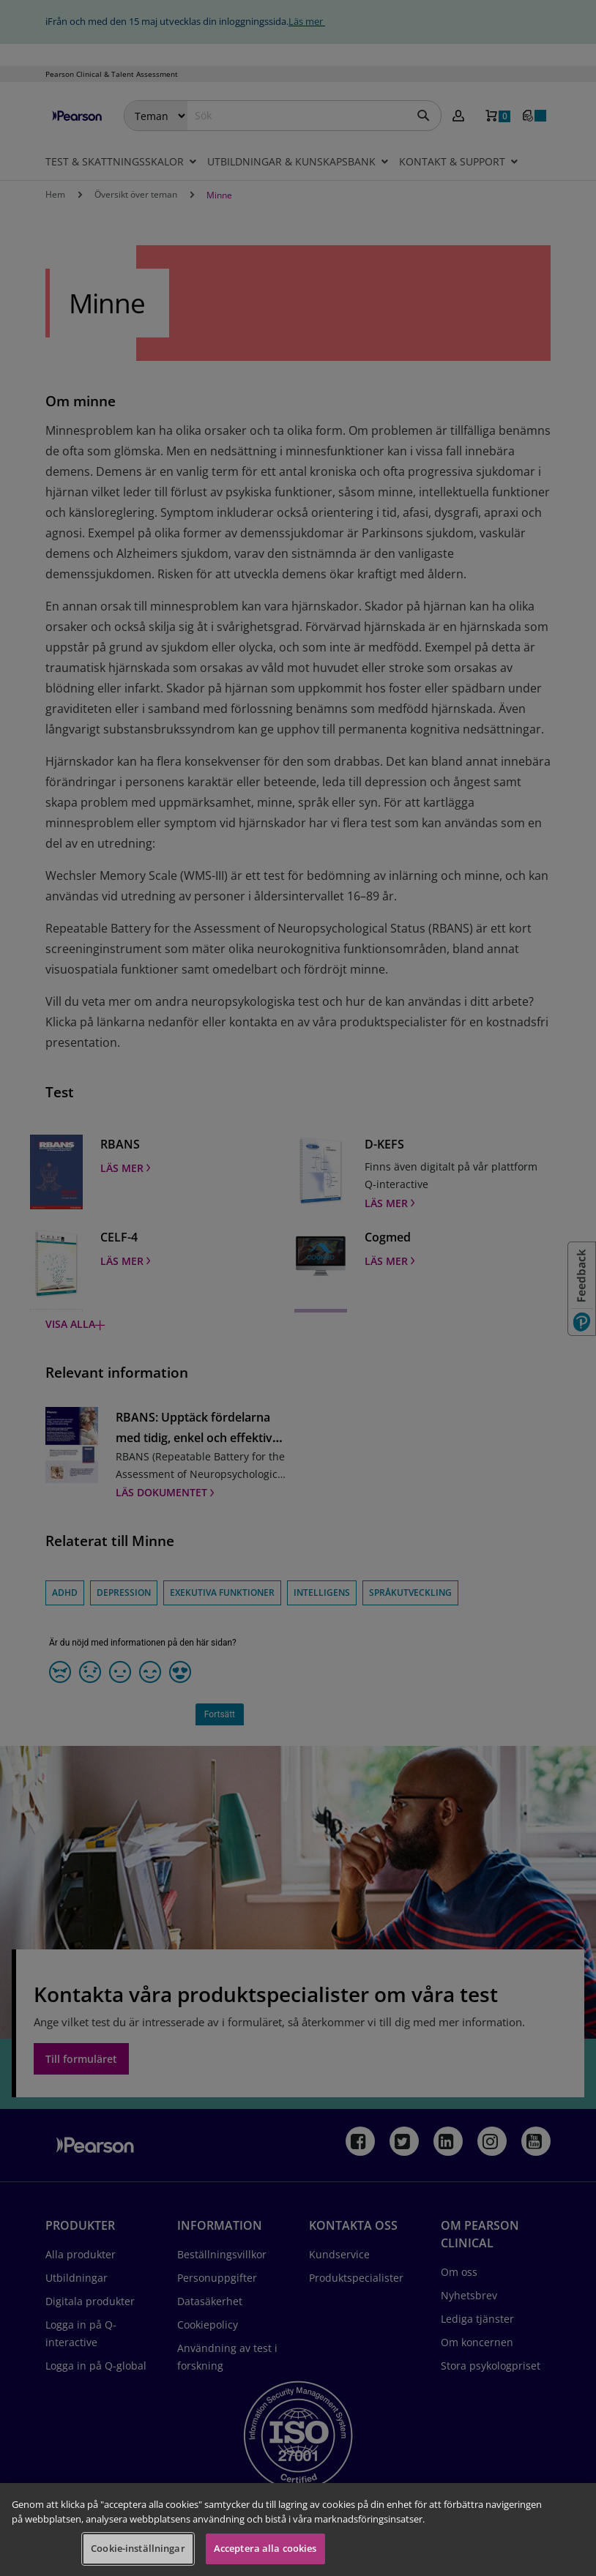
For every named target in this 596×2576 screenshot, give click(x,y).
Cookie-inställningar (138, 2548)
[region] (298, 2529)
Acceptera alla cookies (265, 2548)
